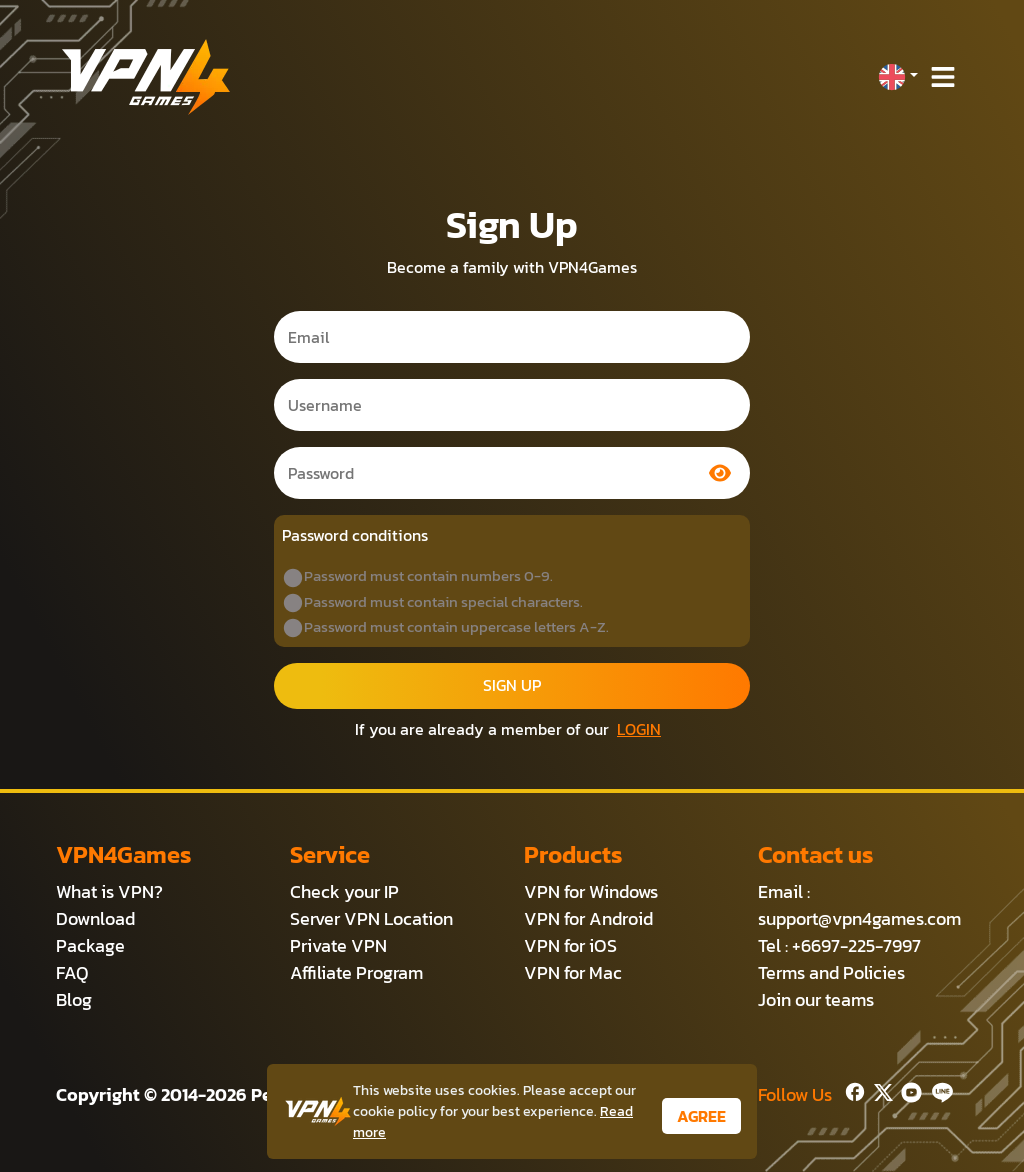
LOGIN (639, 729)
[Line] (938, 1090)
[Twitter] (879, 1090)
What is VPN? (109, 891)
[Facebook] (853, 1090)
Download (95, 918)
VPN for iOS (570, 945)
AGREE (701, 1116)
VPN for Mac (573, 972)
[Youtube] (907, 1090)
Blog (74, 999)
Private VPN (338, 945)
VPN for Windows (591, 891)
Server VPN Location (371, 918)
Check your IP (344, 891)
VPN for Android (588, 918)
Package (90, 945)
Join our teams (816, 999)
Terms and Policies (831, 972)
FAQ (72, 972)
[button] (898, 77)
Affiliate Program (356, 972)
